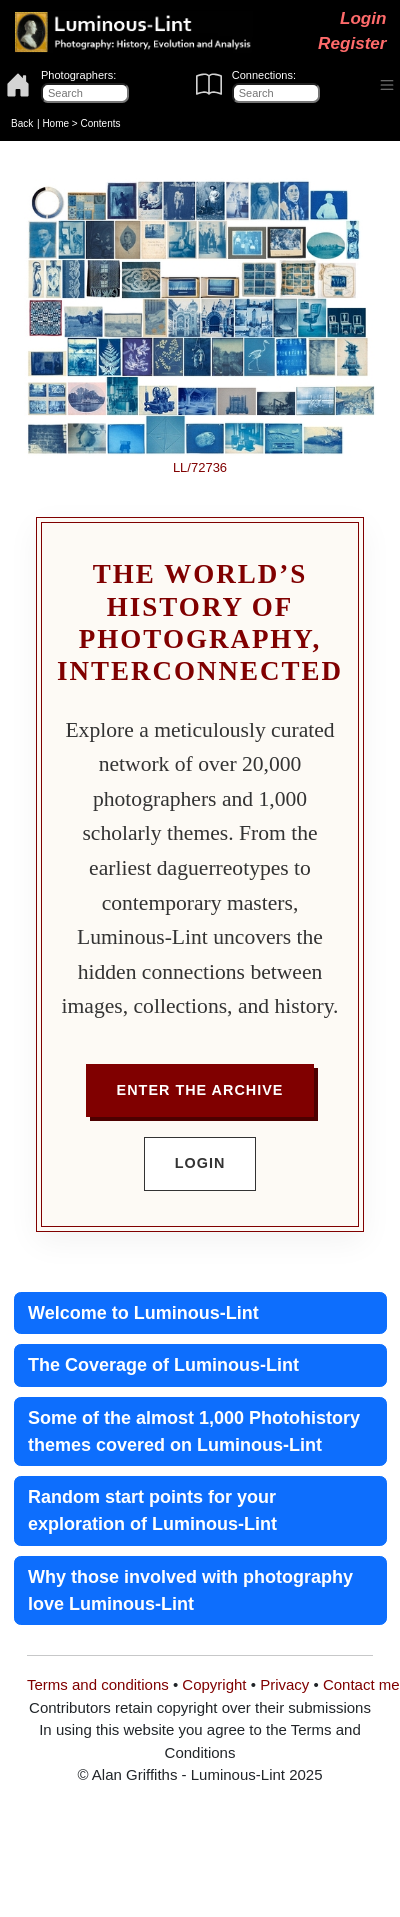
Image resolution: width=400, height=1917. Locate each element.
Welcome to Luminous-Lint (143, 1313)
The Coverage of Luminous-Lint (163, 1365)
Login (363, 18)
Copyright (214, 1684)
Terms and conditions (98, 1684)
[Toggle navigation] (387, 85)
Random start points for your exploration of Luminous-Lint (152, 1510)
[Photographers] (85, 93)
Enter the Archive (200, 1090)
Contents (100, 123)
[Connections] (276, 93)
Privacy (284, 1684)
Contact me (361, 1684)
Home (55, 123)
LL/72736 (200, 467)
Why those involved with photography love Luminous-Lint (190, 1590)
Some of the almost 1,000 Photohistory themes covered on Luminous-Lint (194, 1431)
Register (352, 43)
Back (22, 123)
